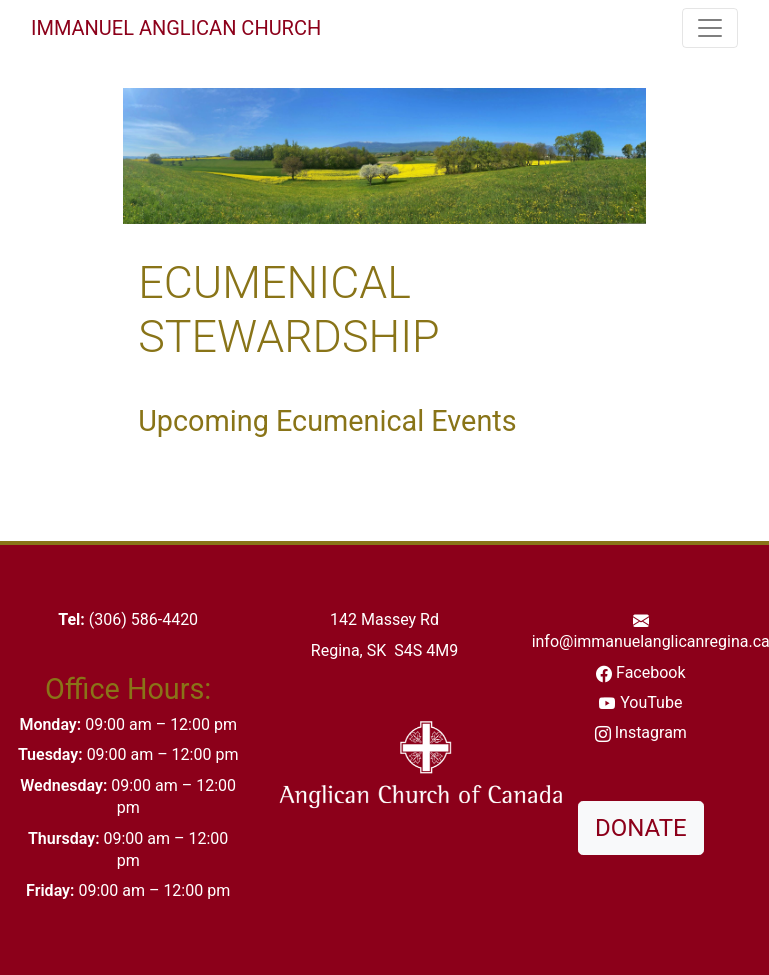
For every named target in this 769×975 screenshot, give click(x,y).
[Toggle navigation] (710, 28)
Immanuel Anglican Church (176, 28)
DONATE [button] (641, 828)
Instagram (651, 732)
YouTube (651, 702)
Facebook (650, 672)
